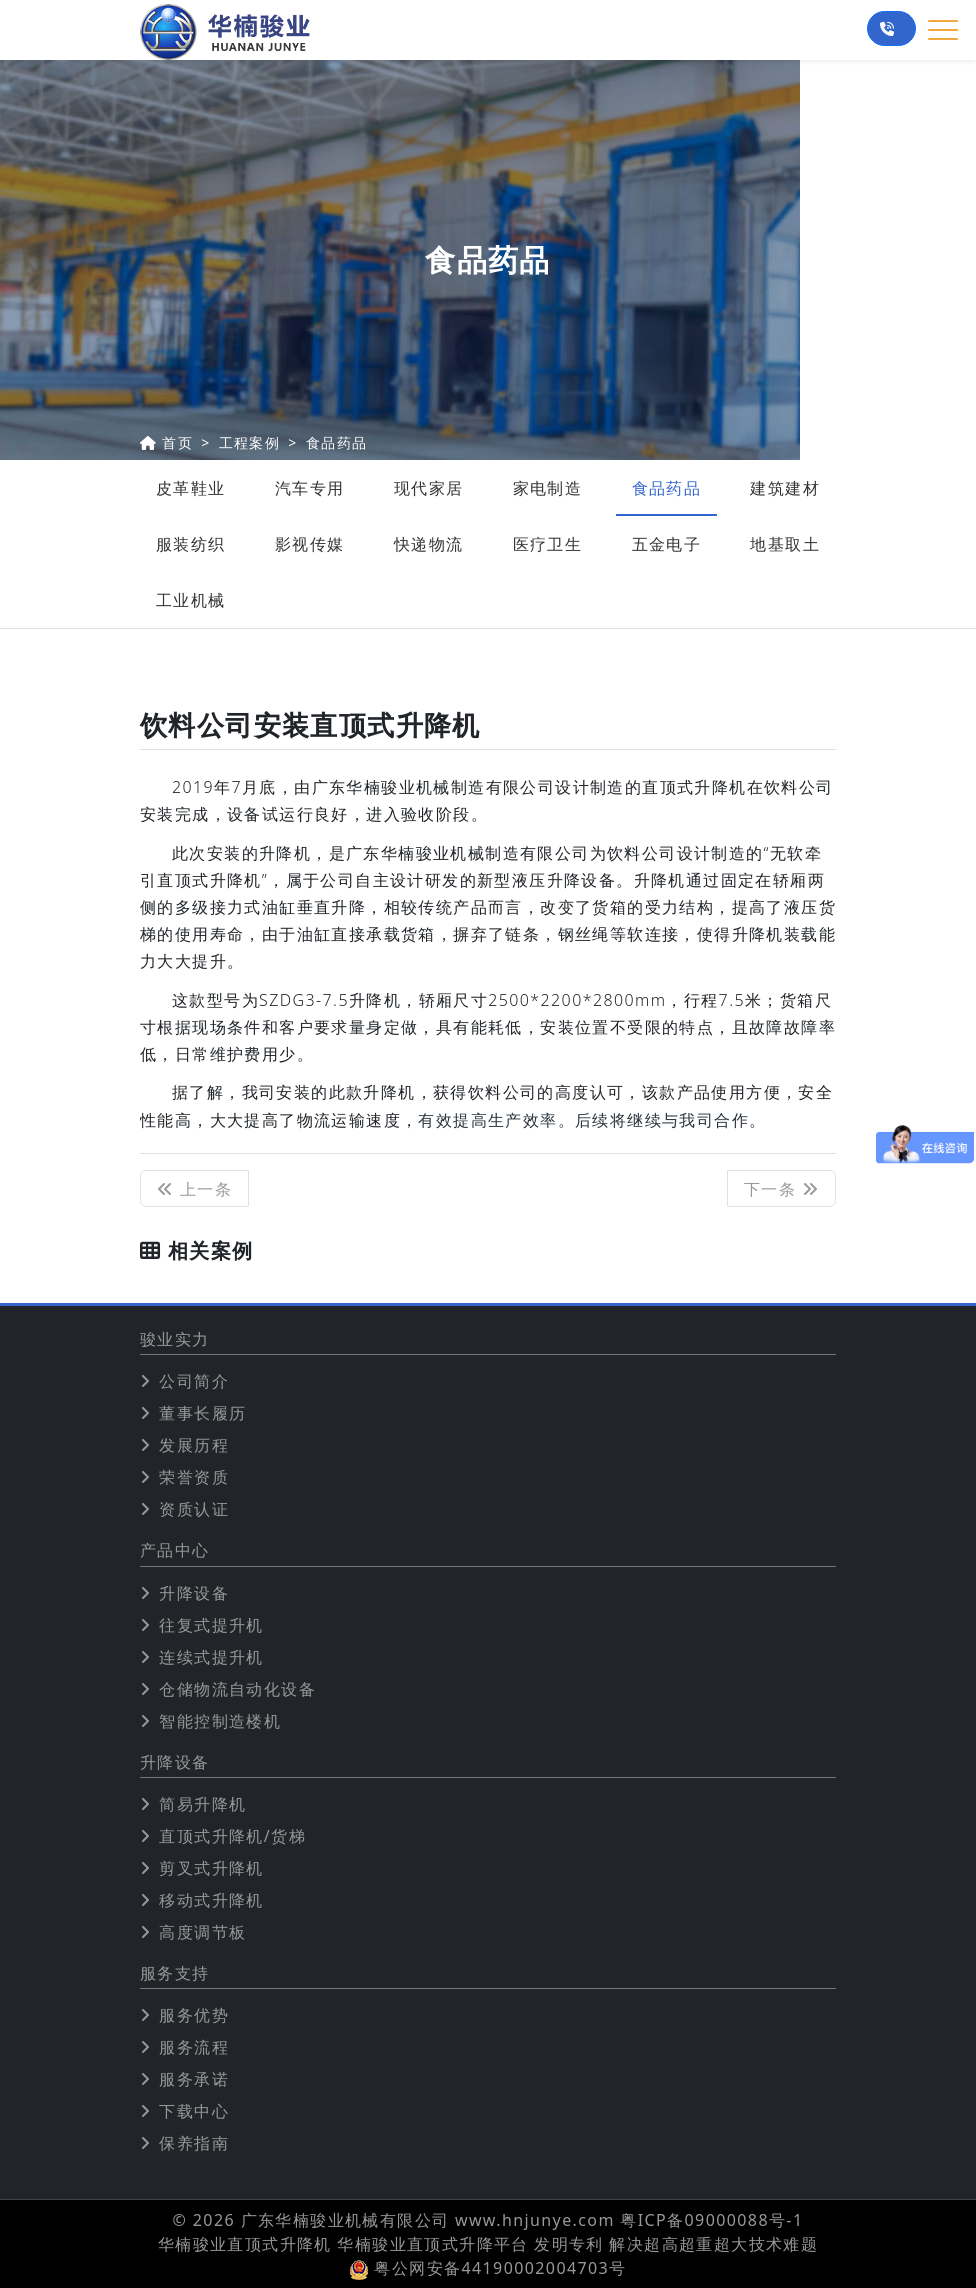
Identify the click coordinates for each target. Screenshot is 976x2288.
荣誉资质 (194, 1477)
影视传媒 (310, 544)
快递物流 (429, 544)
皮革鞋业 (191, 488)
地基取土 (785, 544)
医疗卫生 (548, 544)
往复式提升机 (211, 1625)
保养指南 (194, 2143)
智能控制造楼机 (220, 1721)
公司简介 (194, 1381)
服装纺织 (191, 544)
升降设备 (194, 1593)
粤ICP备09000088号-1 (711, 2220)
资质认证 (194, 1509)
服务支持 (175, 1973)
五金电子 (667, 544)
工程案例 (250, 442)
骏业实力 (175, 1339)
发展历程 (194, 1445)
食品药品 (337, 442)
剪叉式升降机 (211, 1868)
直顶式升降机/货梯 (232, 1836)
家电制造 (548, 488)
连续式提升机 (211, 1657)
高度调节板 (202, 1932)
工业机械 (191, 600)
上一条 (194, 1189)
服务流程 (194, 2047)
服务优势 (194, 2015)
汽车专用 (310, 488)
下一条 (781, 1189)
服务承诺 (194, 2079)
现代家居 (429, 488)
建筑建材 (785, 488)
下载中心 (194, 2111)
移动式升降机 (211, 1900)
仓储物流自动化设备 (237, 1689)
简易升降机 (202, 1804)
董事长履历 (202, 1413)
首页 (177, 442)
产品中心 (175, 1550)
